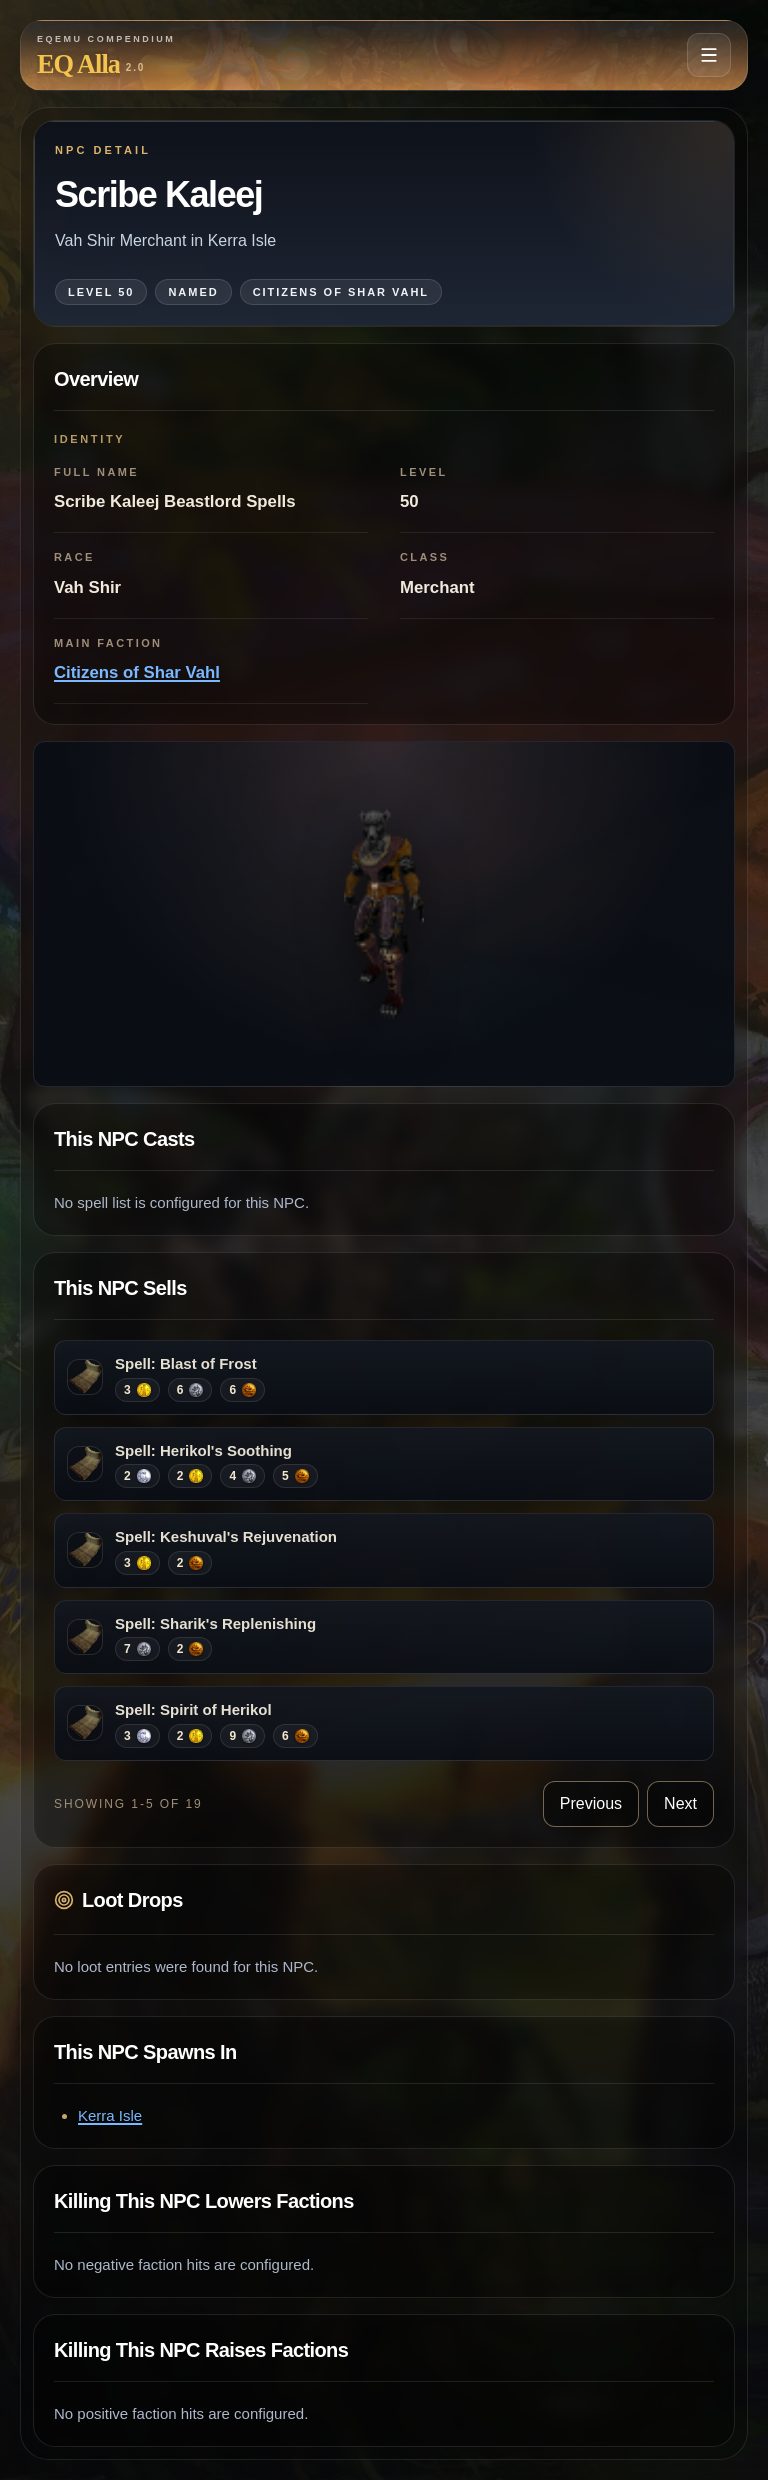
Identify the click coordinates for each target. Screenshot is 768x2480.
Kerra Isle (110, 2115)
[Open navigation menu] (709, 55)
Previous (591, 1803)
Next (680, 1803)
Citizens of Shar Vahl (137, 672)
